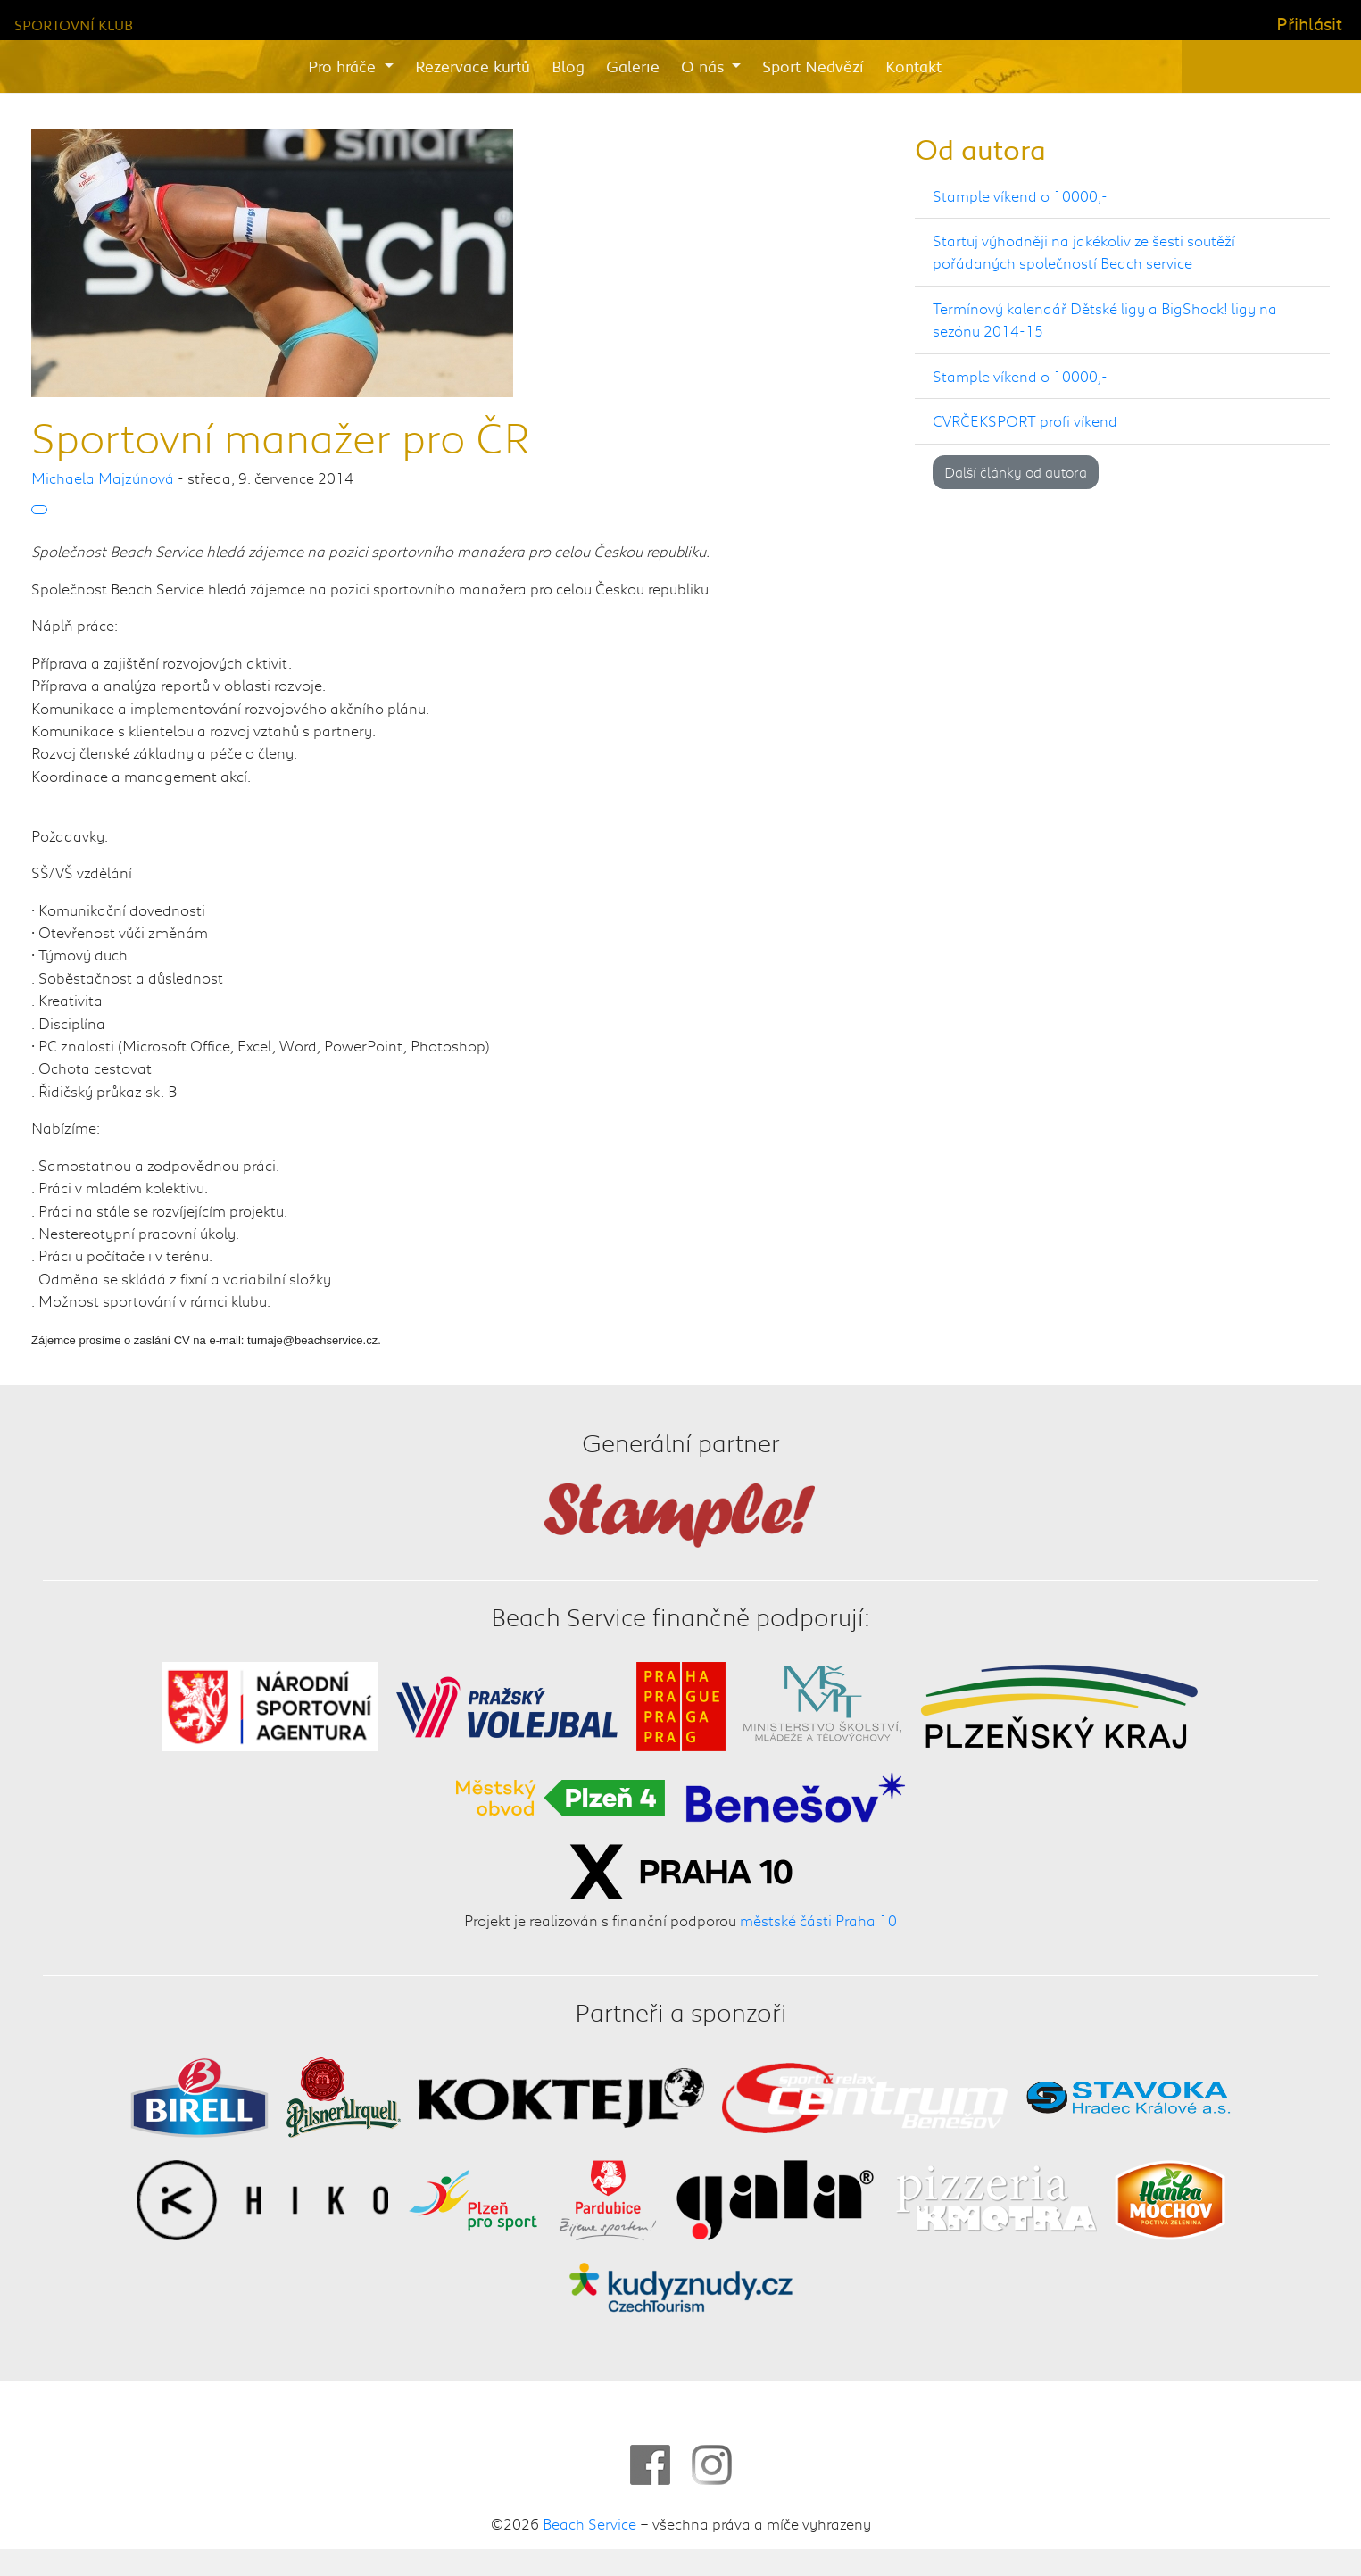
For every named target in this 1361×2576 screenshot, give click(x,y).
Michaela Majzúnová (102, 477)
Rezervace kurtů (472, 66)
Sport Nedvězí (813, 66)
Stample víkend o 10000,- (1020, 195)
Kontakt (913, 66)
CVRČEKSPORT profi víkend (1025, 420)
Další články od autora (1015, 471)
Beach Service (589, 2523)
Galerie (633, 66)
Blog (568, 66)
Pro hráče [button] (344, 66)
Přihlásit (1309, 23)
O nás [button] (704, 66)
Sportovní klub (73, 24)
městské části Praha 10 (818, 1920)
